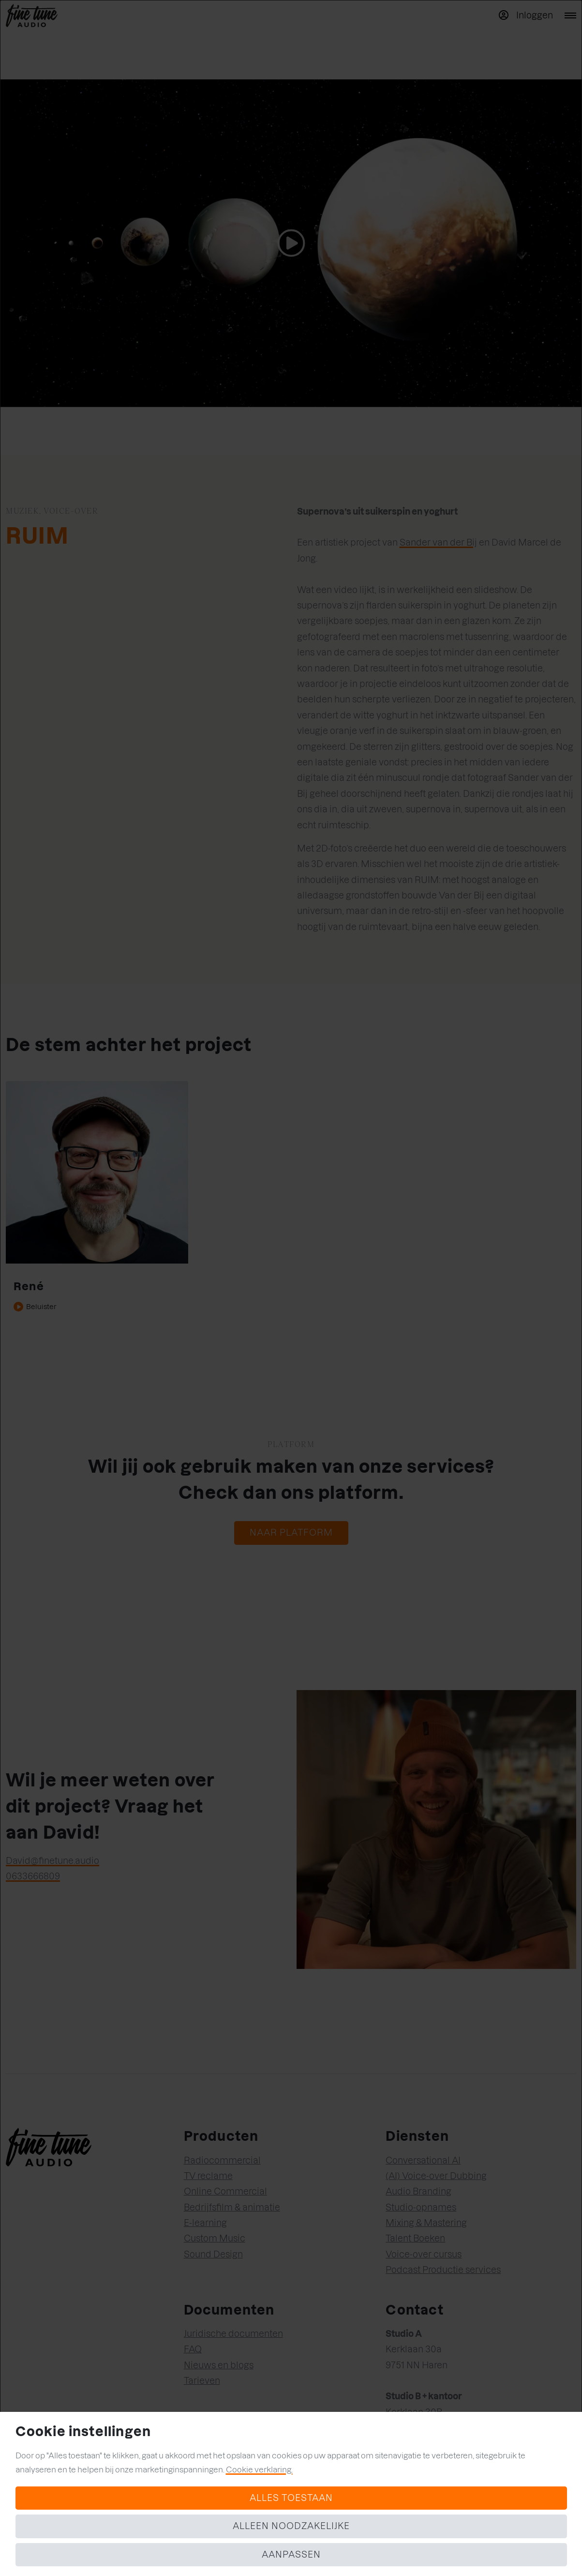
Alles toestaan (291, 2497)
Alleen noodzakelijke (291, 2525)
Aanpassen (291, 2554)
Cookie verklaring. (259, 2469)
